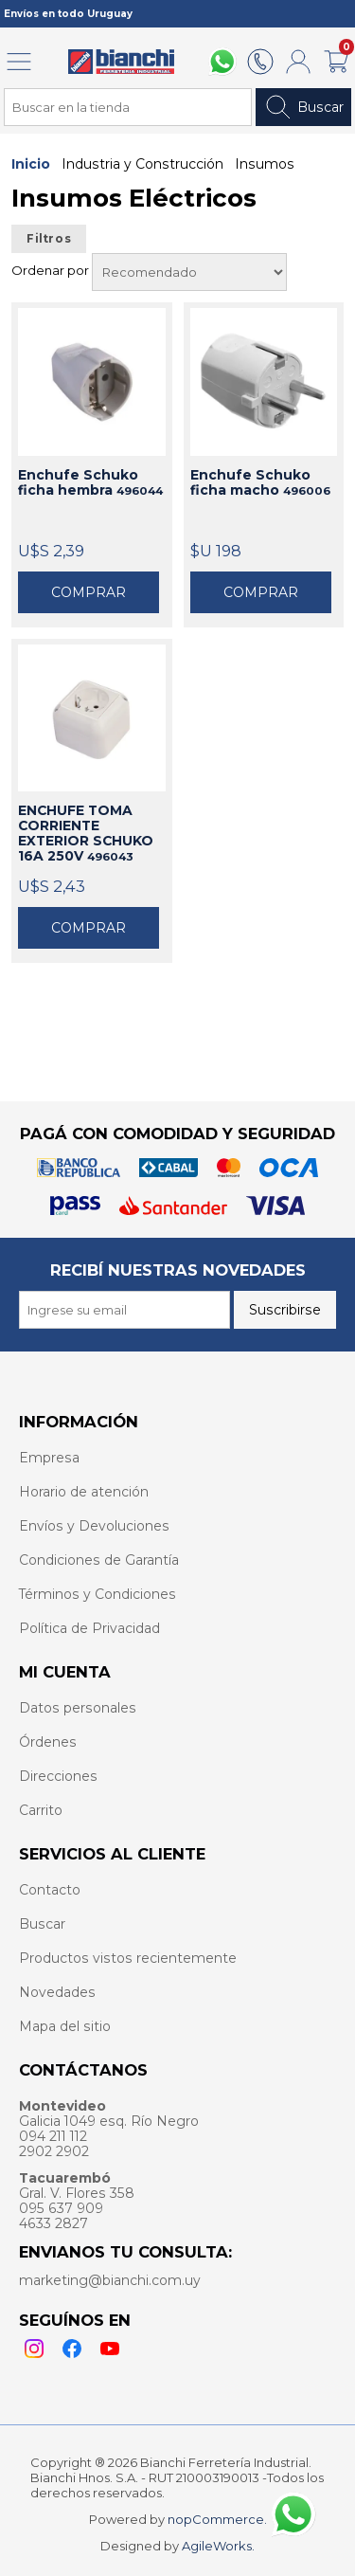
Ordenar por (51, 270)
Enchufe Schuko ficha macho (260, 482)
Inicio (30, 164)
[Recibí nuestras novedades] (124, 1310)
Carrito (40, 1810)
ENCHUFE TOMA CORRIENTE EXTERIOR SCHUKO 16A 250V (85, 833)
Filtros (49, 238)
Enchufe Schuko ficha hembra (90, 482)
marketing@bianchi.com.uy (110, 2280)
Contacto (49, 1889)
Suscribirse (285, 1309)
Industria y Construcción (142, 164)
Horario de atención (84, 1491)
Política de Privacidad (89, 1628)
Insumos (264, 164)
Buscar (303, 107)
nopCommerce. (217, 2519)
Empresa (49, 1457)
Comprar (88, 592)
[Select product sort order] (189, 272)
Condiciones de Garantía (99, 1560)
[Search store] (128, 107)
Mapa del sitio (65, 2026)
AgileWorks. (218, 2545)
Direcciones (58, 1776)
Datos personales (77, 1707)
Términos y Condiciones (97, 1594)
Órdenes (48, 1742)
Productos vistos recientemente (128, 1958)
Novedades (57, 1992)
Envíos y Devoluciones (94, 1525)
